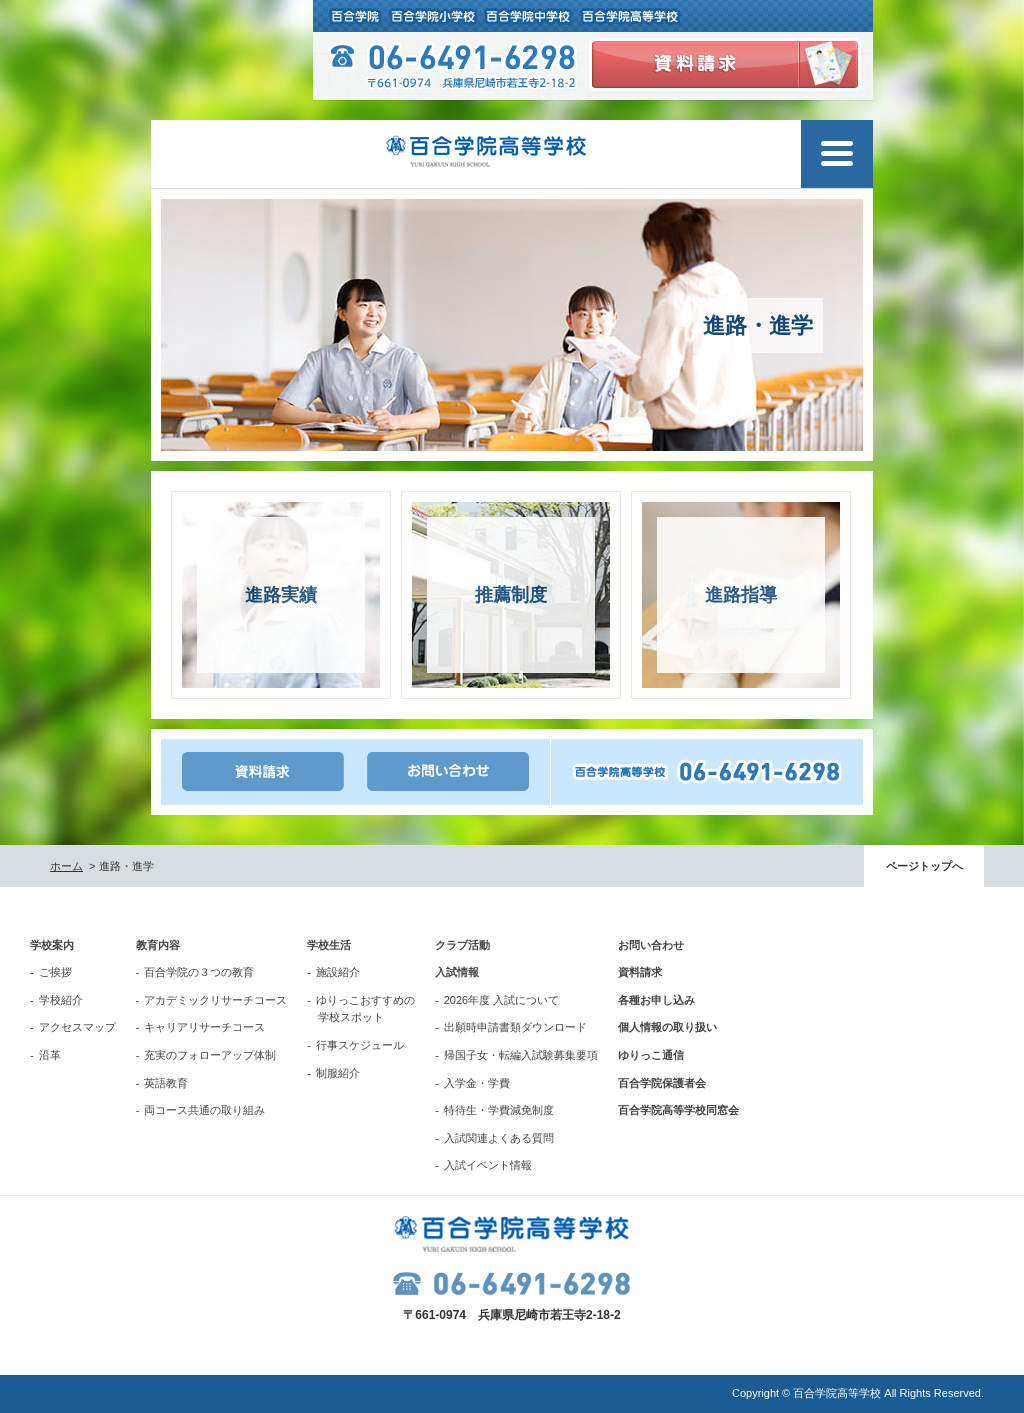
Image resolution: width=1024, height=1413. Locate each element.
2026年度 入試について (502, 1000)
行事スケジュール (360, 1045)
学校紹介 (61, 1000)
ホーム (66, 866)
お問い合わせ (651, 945)
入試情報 (457, 972)
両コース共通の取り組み (204, 1110)
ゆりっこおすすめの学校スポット (365, 1009)
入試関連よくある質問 (499, 1138)
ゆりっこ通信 (651, 1055)
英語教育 (166, 1083)
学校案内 (52, 945)
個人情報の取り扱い (667, 1027)
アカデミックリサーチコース (215, 1000)
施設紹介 (338, 972)
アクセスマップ (77, 1027)
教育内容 (158, 945)
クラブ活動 (462, 945)
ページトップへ (924, 866)
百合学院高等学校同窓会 (678, 1110)
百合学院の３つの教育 (199, 972)
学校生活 (329, 945)
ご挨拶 (55, 972)
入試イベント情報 (488, 1165)
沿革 (50, 1055)
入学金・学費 (477, 1083)
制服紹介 (338, 1073)
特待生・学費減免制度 (499, 1110)
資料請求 (640, 972)
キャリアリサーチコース (204, 1027)
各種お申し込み (656, 1000)
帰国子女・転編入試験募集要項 (521, 1055)
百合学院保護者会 (662, 1083)
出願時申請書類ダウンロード (515, 1027)
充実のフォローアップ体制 (210, 1055)
